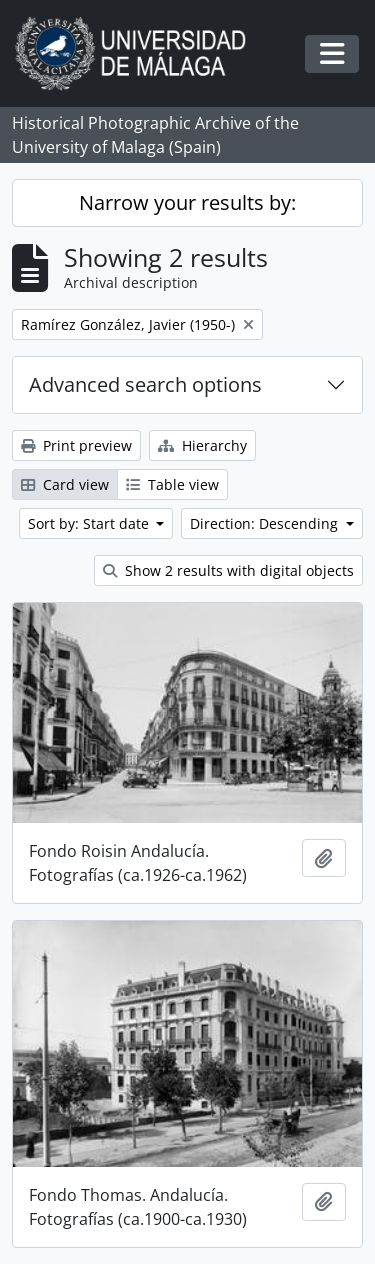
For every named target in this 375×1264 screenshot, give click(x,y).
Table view (172, 484)
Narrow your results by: (187, 202)
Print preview (76, 445)
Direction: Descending (266, 523)
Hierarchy (202, 445)
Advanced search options (145, 384)
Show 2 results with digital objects (228, 570)
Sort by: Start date (90, 523)
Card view (65, 484)
